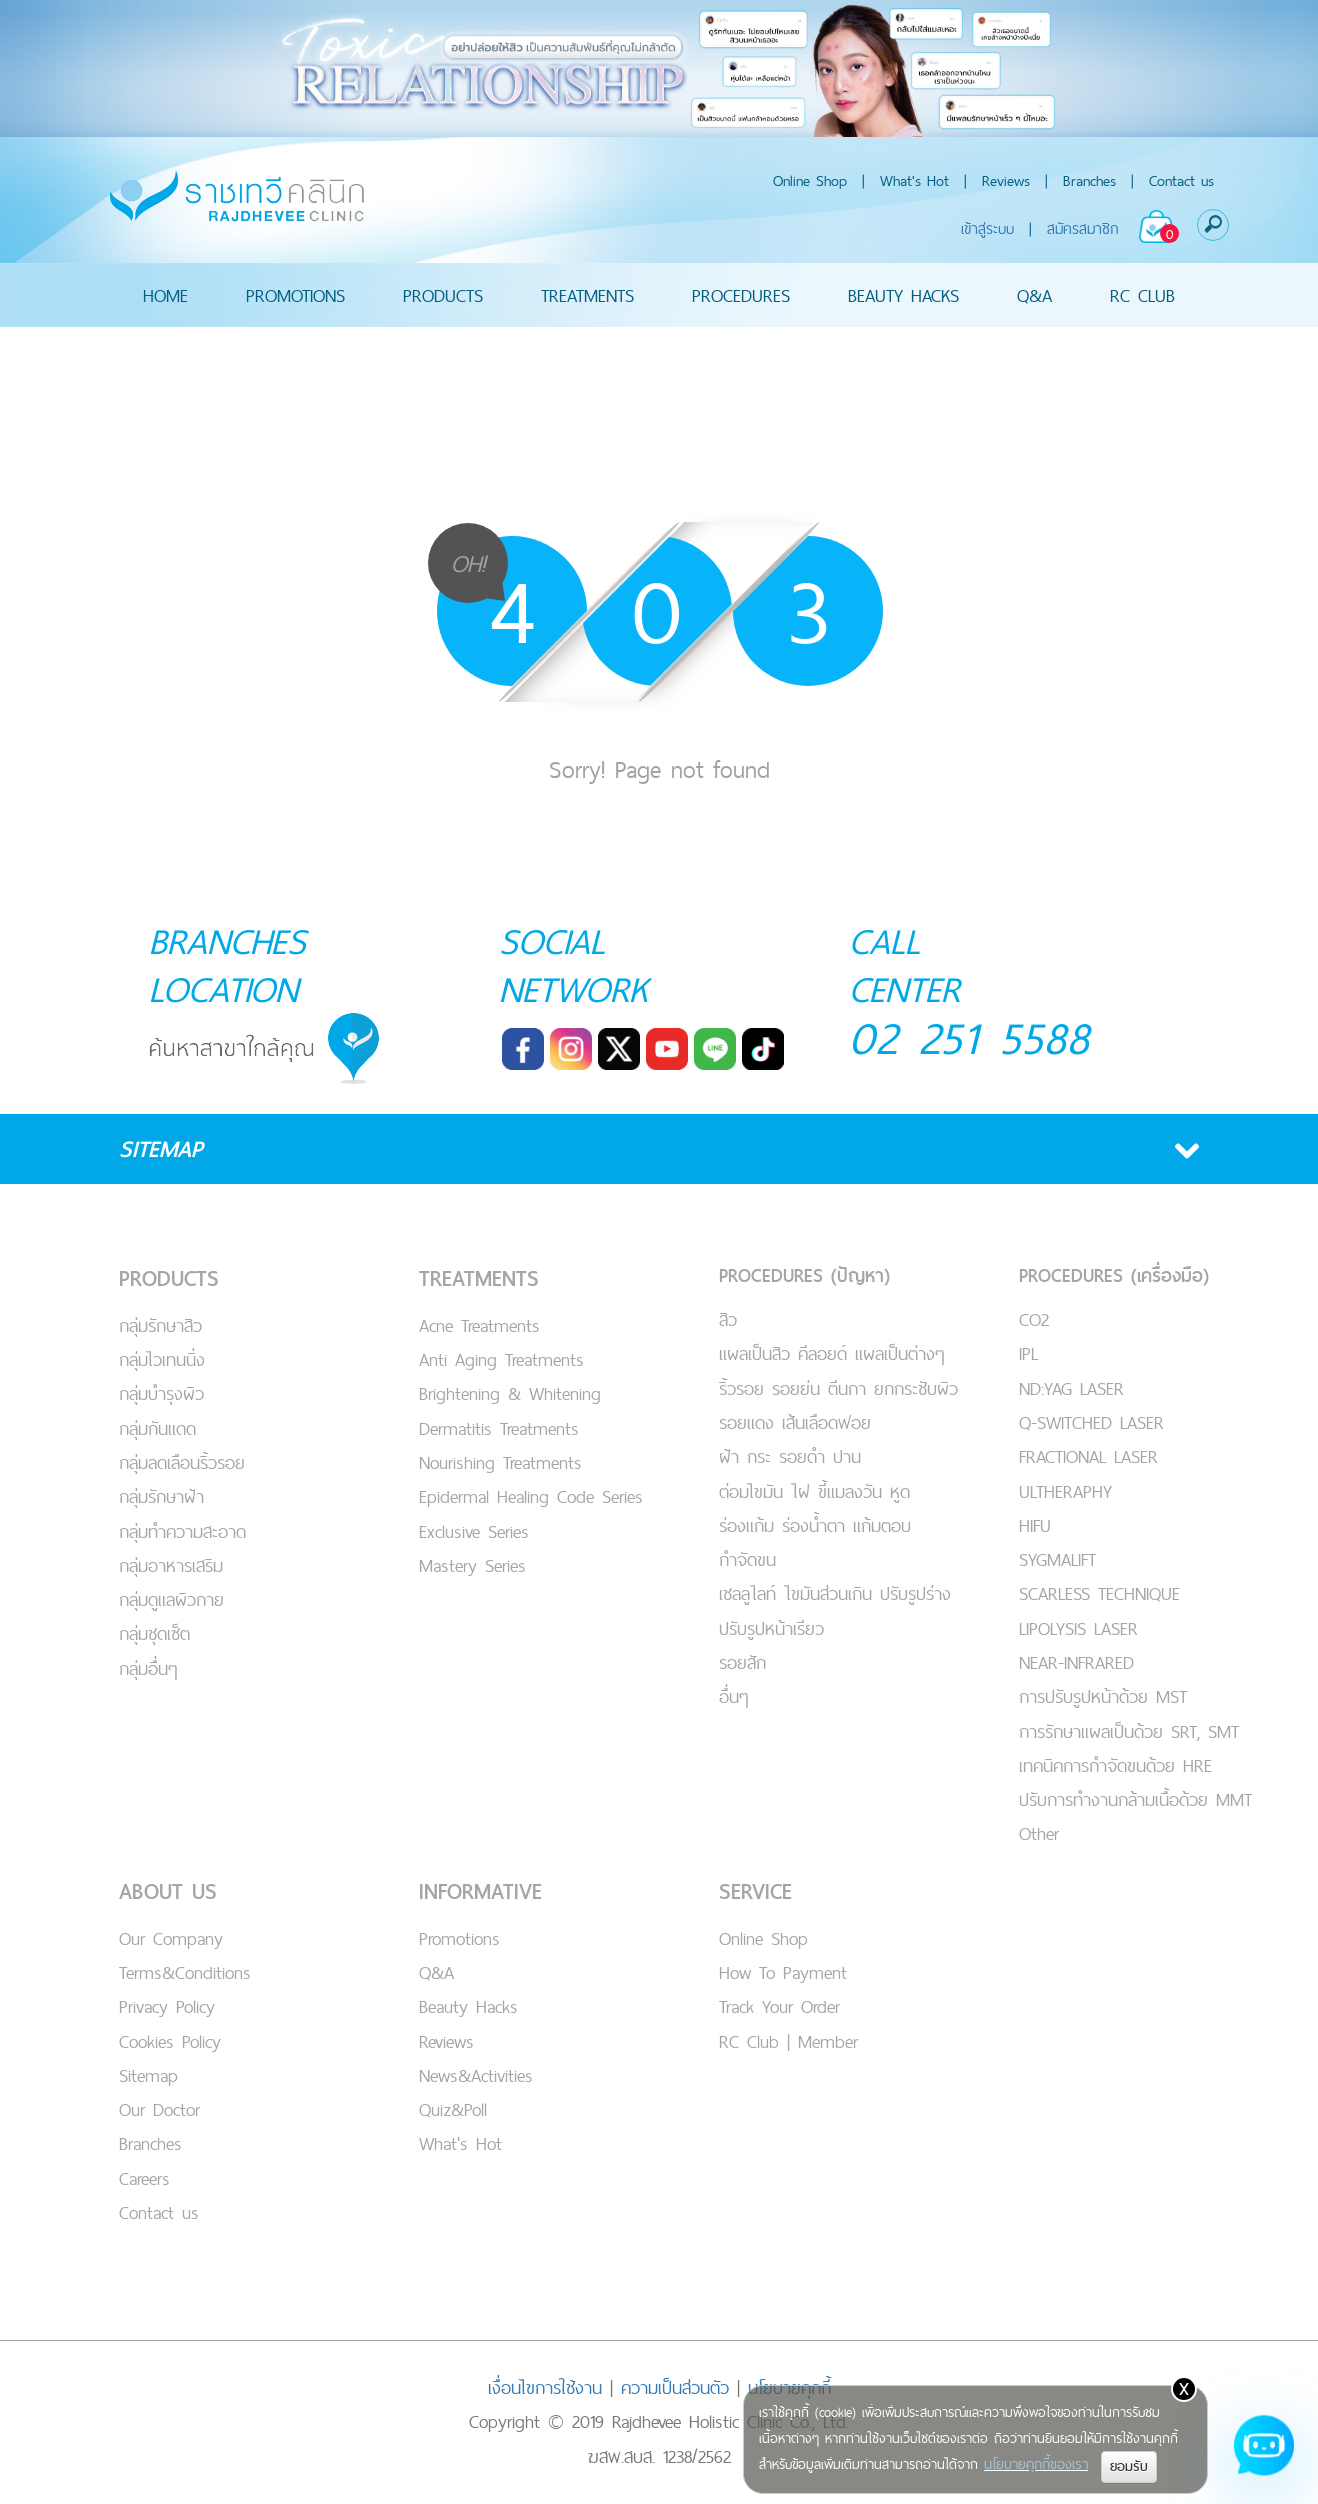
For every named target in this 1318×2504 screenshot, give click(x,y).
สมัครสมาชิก (1083, 228)
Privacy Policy (167, 2006)
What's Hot (914, 180)
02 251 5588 (969, 1037)
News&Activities (476, 2075)
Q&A (1034, 294)
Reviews (1006, 180)
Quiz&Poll (453, 2109)
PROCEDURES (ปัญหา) (804, 1275)
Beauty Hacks (468, 2006)
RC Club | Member (788, 2041)
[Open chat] (1264, 2450)
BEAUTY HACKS (903, 294)
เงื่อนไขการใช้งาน (545, 2387)
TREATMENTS (587, 294)
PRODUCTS (443, 294)
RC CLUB (1142, 294)
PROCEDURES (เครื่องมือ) (1114, 1275)
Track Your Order (779, 2006)
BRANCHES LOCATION (227, 965)
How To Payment (783, 1972)
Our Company (171, 1938)
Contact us (1181, 180)
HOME (165, 294)
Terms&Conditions (185, 1972)
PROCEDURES (741, 294)
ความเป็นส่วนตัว (675, 2387)
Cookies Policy (170, 2041)
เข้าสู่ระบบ (987, 228)
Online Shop (810, 180)
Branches (1089, 180)
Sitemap (148, 2075)
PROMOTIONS (295, 294)
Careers (144, 2178)
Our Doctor (159, 2109)
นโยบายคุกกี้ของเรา (1036, 2464)
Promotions (459, 1938)
